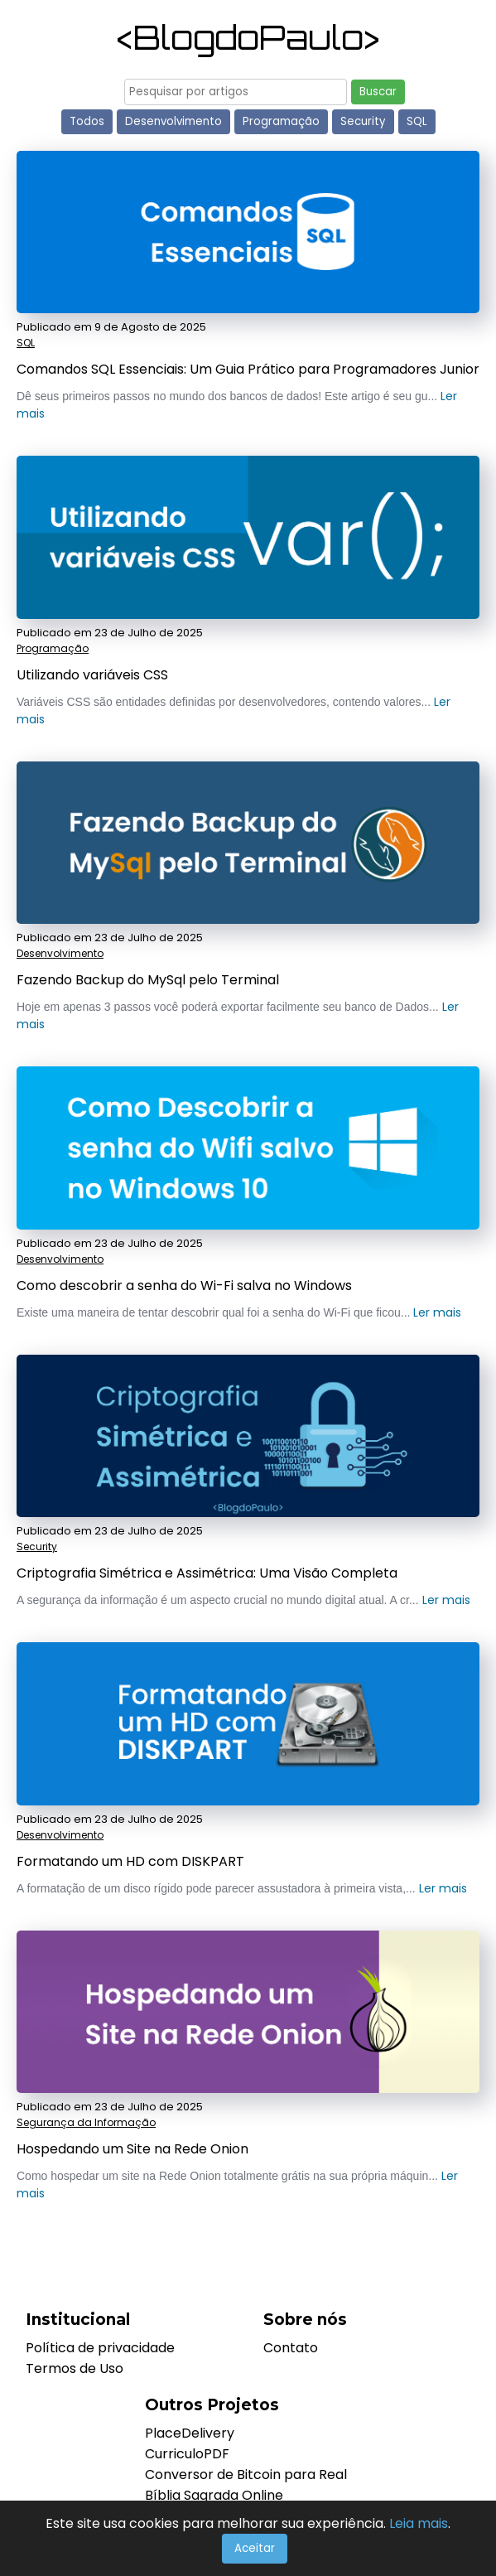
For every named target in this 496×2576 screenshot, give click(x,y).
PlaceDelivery (189, 2433)
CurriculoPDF (187, 2453)
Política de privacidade (100, 2347)
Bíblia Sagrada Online (214, 2495)
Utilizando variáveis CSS (92, 674)
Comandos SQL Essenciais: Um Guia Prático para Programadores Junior (248, 369)
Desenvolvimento (173, 121)
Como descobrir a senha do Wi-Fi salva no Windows (184, 1285)
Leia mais (418, 2523)
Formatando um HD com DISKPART (130, 1861)
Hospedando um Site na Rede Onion (132, 2148)
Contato (290, 2347)
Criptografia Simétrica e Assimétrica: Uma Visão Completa (207, 1573)
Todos (87, 121)
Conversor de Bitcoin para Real (246, 2474)
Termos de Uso (74, 2368)
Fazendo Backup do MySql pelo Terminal (148, 979)
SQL (417, 121)
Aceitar (254, 2548)
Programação (281, 121)
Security (363, 121)
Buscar (378, 91)
